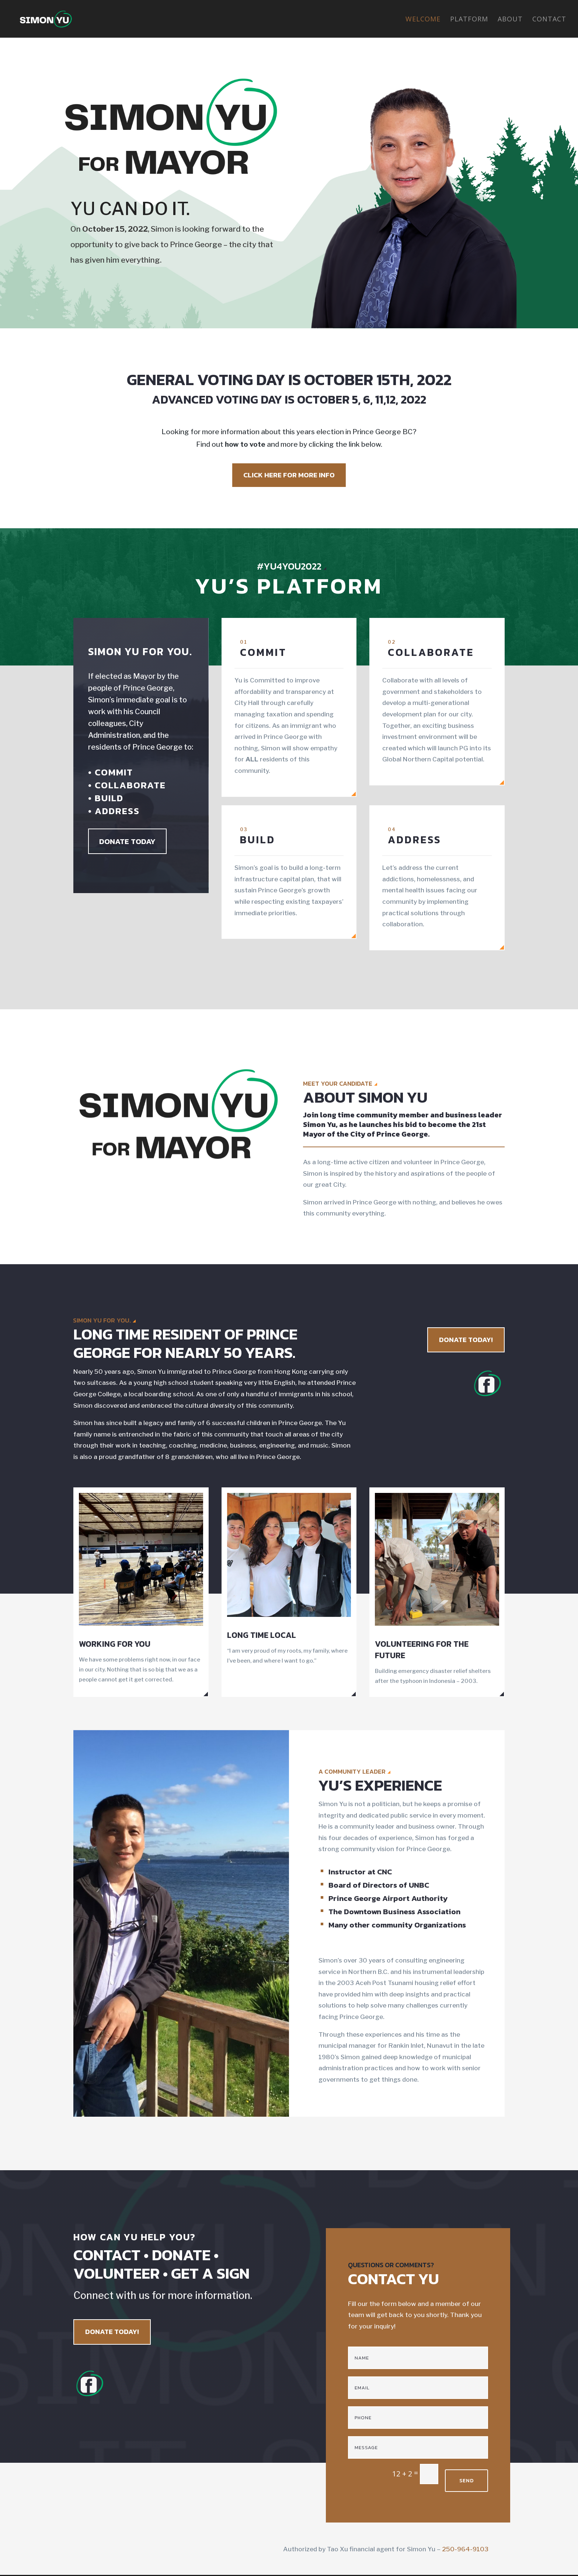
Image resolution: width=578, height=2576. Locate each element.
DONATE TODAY (127, 841)
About (510, 19)
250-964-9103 (465, 2549)
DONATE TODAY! (466, 1339)
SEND (466, 2481)
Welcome (423, 19)
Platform (469, 19)
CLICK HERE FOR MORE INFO (289, 475)
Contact (549, 19)
